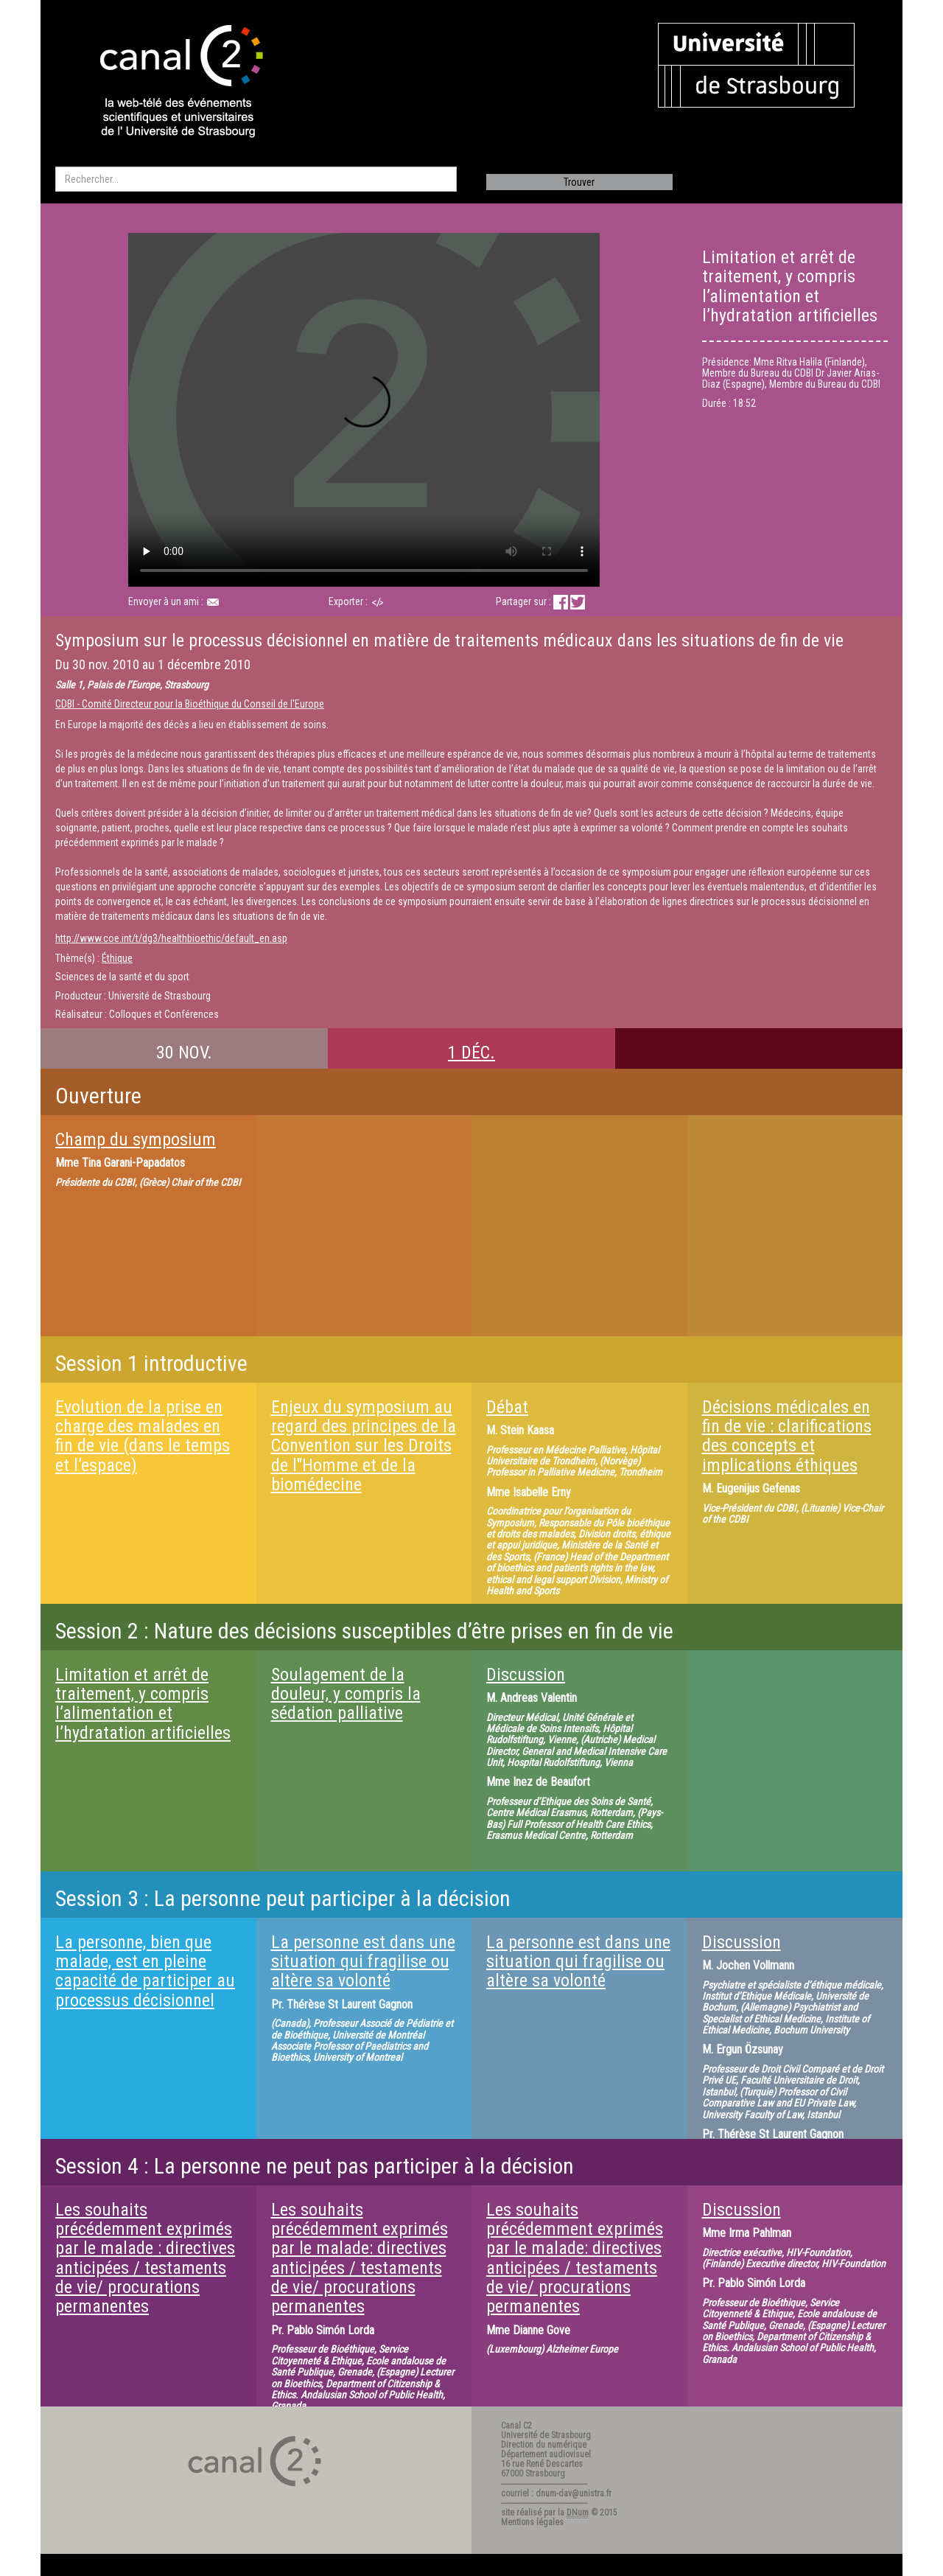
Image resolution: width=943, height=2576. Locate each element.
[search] (256, 179)
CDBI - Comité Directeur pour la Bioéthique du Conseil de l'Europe (189, 704)
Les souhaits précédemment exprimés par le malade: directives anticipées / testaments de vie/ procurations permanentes (359, 2258)
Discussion (525, 1674)
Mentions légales (532, 2522)
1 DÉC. (471, 1052)
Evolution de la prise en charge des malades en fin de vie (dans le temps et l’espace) (142, 1436)
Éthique (117, 958)
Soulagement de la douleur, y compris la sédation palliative (346, 1694)
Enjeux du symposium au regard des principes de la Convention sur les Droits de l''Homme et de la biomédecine (363, 1446)
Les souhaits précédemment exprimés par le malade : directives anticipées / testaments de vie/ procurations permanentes (145, 2258)
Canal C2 (516, 2425)
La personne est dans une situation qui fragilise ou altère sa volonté (363, 1962)
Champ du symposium (135, 1139)
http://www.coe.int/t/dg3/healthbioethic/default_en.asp (171, 938)
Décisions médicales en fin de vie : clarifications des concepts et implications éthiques (787, 1436)
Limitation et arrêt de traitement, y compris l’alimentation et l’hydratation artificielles (143, 1703)
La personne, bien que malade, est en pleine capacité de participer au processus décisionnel (145, 1971)
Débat (507, 1407)
